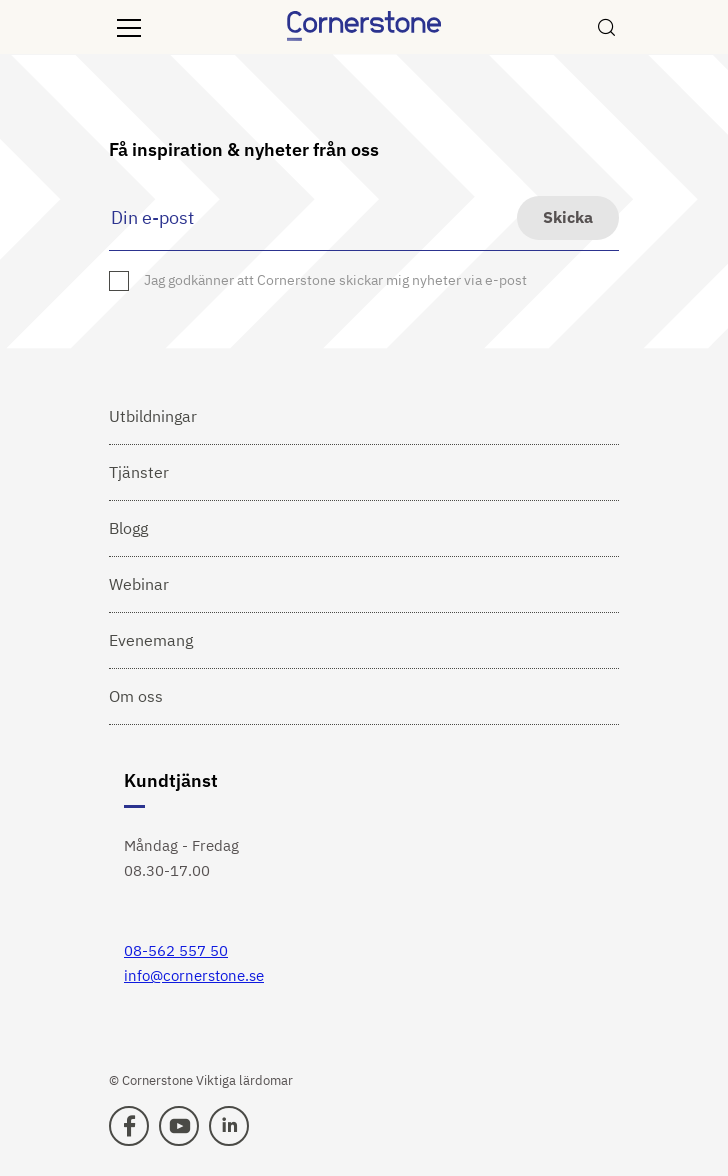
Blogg (128, 528)
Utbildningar (153, 416)
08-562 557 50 (176, 950)
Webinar (139, 584)
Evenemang (151, 640)
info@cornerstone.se (194, 975)
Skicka (568, 217)
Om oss (136, 696)
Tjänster (139, 472)
